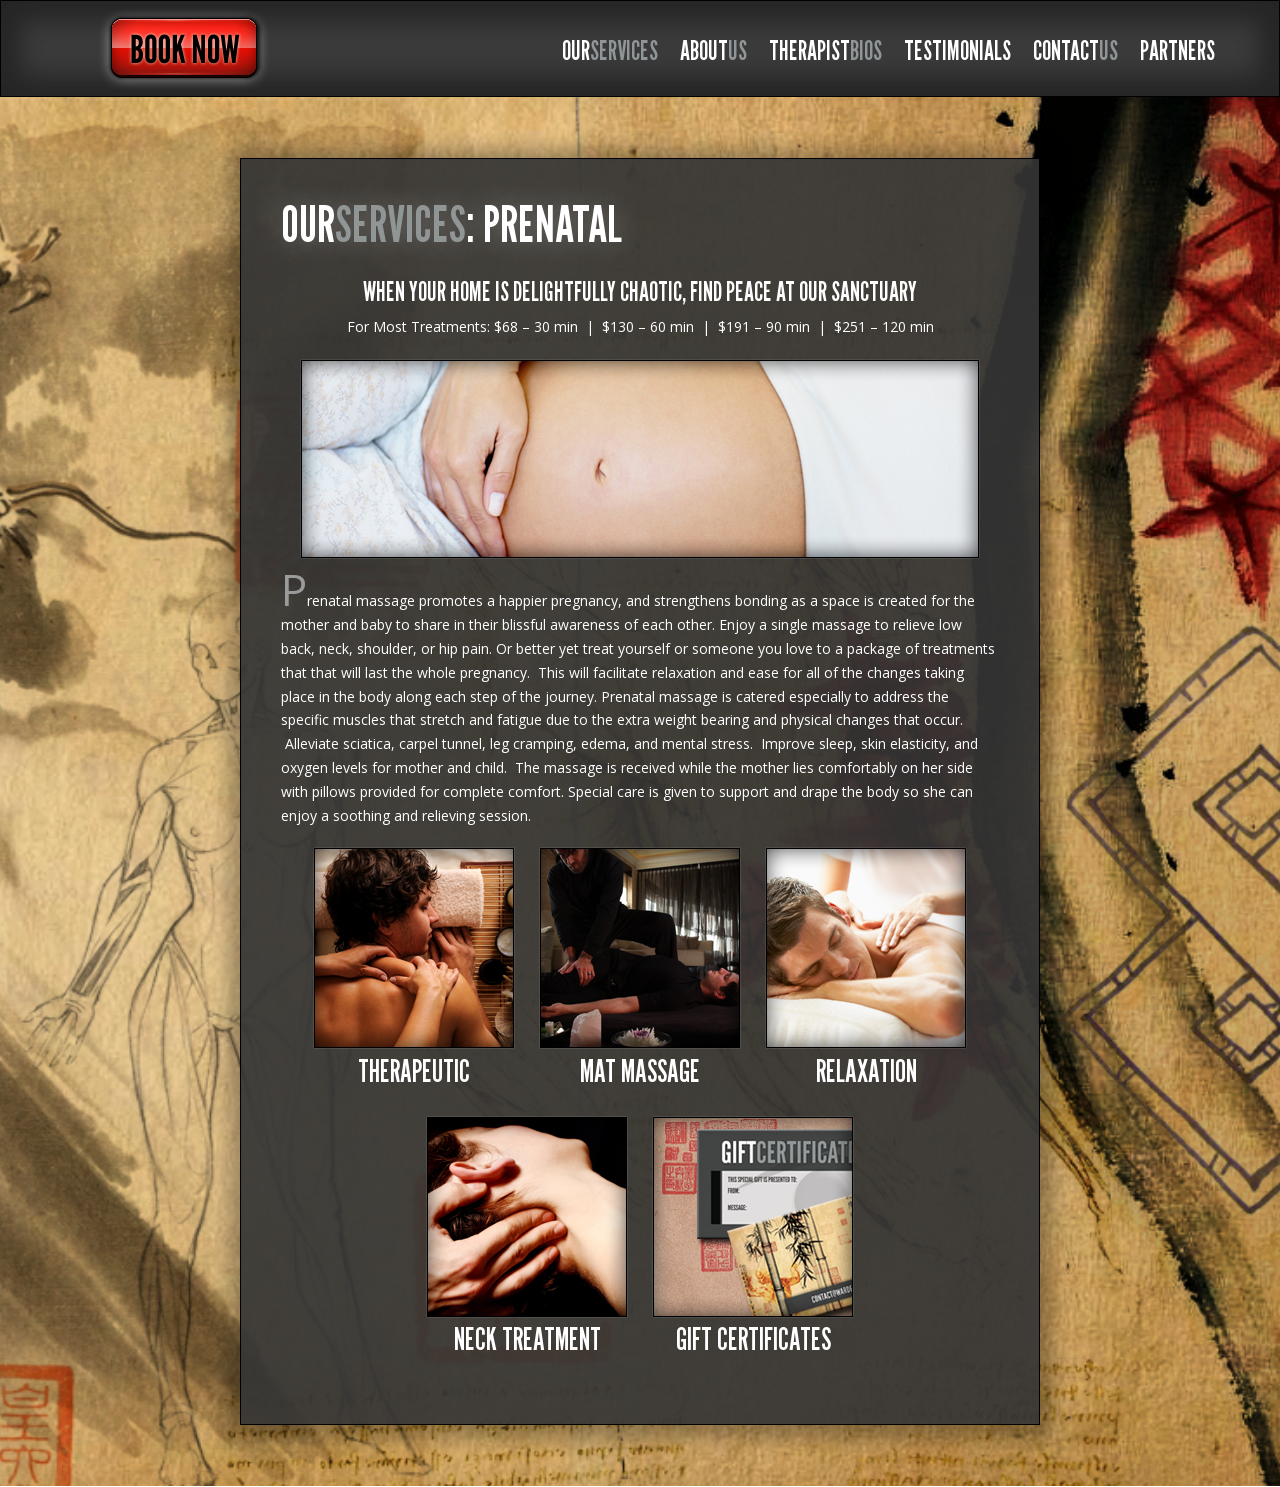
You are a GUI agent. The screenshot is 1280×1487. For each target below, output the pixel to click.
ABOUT (713, 55)
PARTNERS (1177, 55)
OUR (610, 55)
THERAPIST (825, 55)
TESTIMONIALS (957, 55)
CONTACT (1075, 55)
